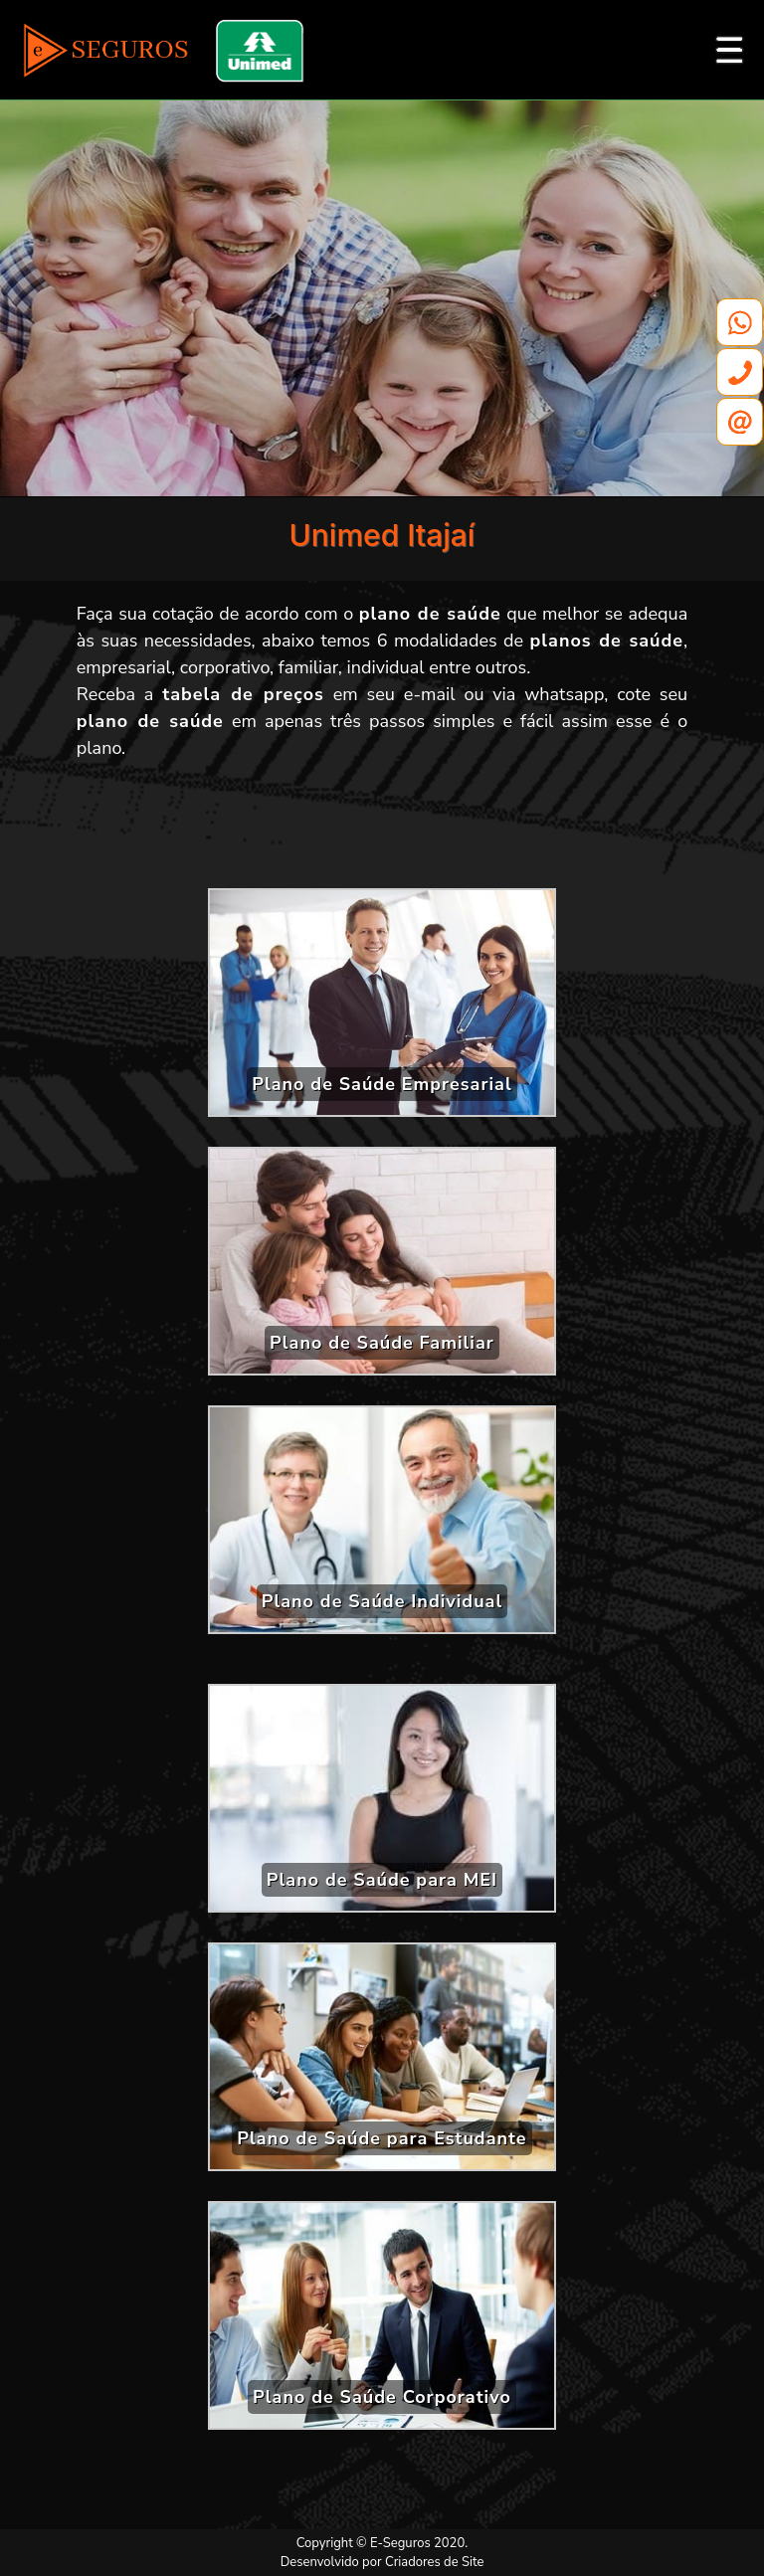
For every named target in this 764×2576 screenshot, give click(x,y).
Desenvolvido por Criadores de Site (382, 2562)
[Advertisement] (382, 831)
